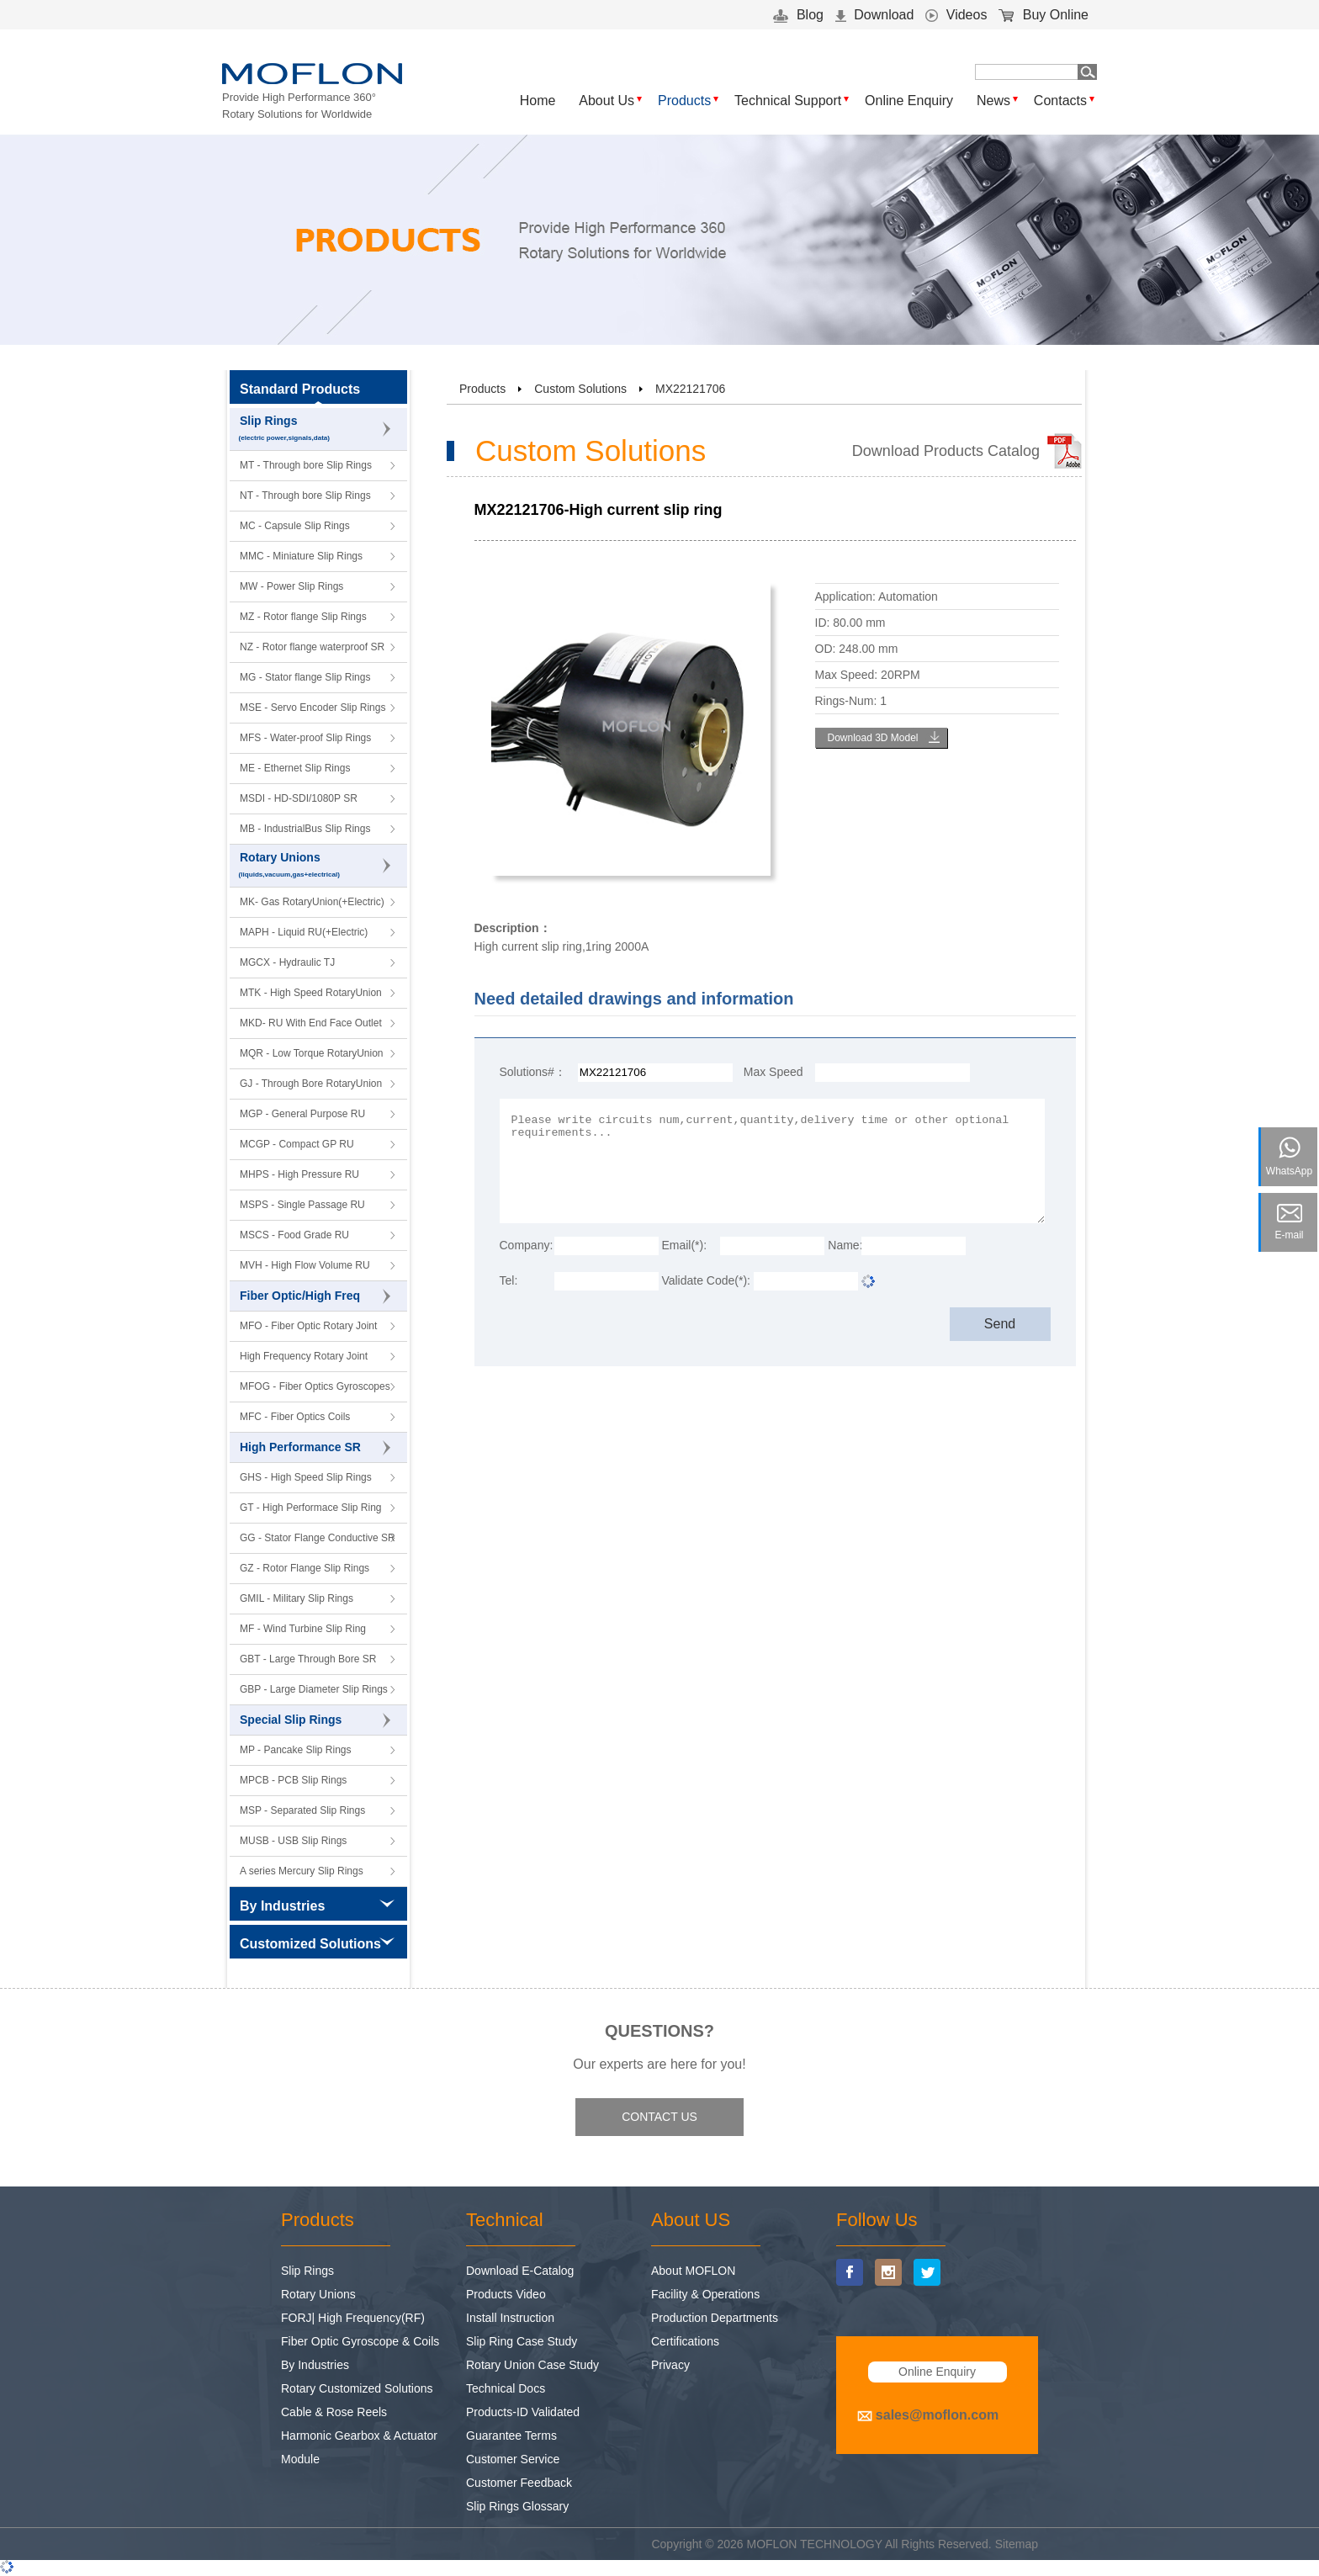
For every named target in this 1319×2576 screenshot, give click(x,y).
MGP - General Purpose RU (302, 1114)
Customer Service (512, 2459)
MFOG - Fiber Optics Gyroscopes (315, 1386)
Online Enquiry (909, 100)
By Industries (315, 2365)
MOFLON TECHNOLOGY (814, 2544)
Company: (527, 1245)
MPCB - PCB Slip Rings (293, 1780)
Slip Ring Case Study (521, 2341)
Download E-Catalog (520, 2270)
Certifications (685, 2341)
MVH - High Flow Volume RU (305, 1265)
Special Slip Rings (315, 1720)
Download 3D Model (872, 738)
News (993, 100)
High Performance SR (315, 1447)
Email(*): (684, 1245)
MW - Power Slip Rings (291, 586)
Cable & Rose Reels (334, 2412)
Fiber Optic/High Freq (315, 1296)
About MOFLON (693, 2270)
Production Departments (714, 2317)
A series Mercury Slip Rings (301, 1871)
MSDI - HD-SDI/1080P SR (299, 798)
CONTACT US (659, 2116)
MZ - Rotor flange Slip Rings (303, 617)
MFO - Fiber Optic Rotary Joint (308, 1326)
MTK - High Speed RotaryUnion (311, 993)
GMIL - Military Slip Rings (296, 1598)
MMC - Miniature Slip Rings (301, 556)
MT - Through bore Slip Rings (306, 465)
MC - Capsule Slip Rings (295, 526)
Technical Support (787, 100)
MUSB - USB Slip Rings (293, 1841)
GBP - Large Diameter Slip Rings (314, 1689)
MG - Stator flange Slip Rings (305, 677)
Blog (798, 15)
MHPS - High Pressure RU (299, 1174)
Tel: (509, 1280)
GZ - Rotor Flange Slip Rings (304, 1568)
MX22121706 (690, 388)
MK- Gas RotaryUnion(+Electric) (312, 902)
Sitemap (1016, 2544)
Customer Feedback (519, 2482)
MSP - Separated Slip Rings (302, 1810)
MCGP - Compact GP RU (297, 1144)
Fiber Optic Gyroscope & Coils (360, 2341)
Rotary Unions (319, 866)
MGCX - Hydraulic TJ (287, 962)
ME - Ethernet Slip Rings (295, 768)
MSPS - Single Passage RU (302, 1205)
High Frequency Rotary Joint (304, 1356)
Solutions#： (533, 1072)
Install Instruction (510, 2317)
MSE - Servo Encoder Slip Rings (312, 707)
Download (874, 15)
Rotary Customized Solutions (357, 2388)
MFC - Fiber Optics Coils (295, 1417)
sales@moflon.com (937, 2415)
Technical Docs (505, 2388)
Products (684, 100)
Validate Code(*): (705, 1280)
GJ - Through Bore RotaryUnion (311, 1083)
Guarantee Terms (511, 2435)
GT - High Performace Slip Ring (311, 1507)
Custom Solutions (580, 388)
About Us (606, 100)
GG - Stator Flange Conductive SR (317, 1538)
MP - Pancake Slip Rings (296, 1750)
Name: (844, 1245)
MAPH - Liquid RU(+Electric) (304, 932)
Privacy (670, 2365)
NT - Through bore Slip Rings (305, 495)
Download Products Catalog (946, 451)
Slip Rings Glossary (517, 2506)
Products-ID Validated (523, 2412)
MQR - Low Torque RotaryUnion (312, 1053)
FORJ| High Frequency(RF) (353, 2317)
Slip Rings (319, 429)
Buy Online (1044, 15)
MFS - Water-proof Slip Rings (305, 738)
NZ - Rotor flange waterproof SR (312, 647)
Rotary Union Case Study (532, 2365)
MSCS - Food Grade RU (294, 1235)
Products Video (506, 2294)
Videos (956, 15)
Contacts (1060, 100)
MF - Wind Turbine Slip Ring (303, 1629)
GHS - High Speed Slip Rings (306, 1477)
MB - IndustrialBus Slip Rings (305, 829)
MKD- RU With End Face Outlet (311, 1023)
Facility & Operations (705, 2294)
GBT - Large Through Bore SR (308, 1659)
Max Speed (773, 1072)
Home (538, 100)
